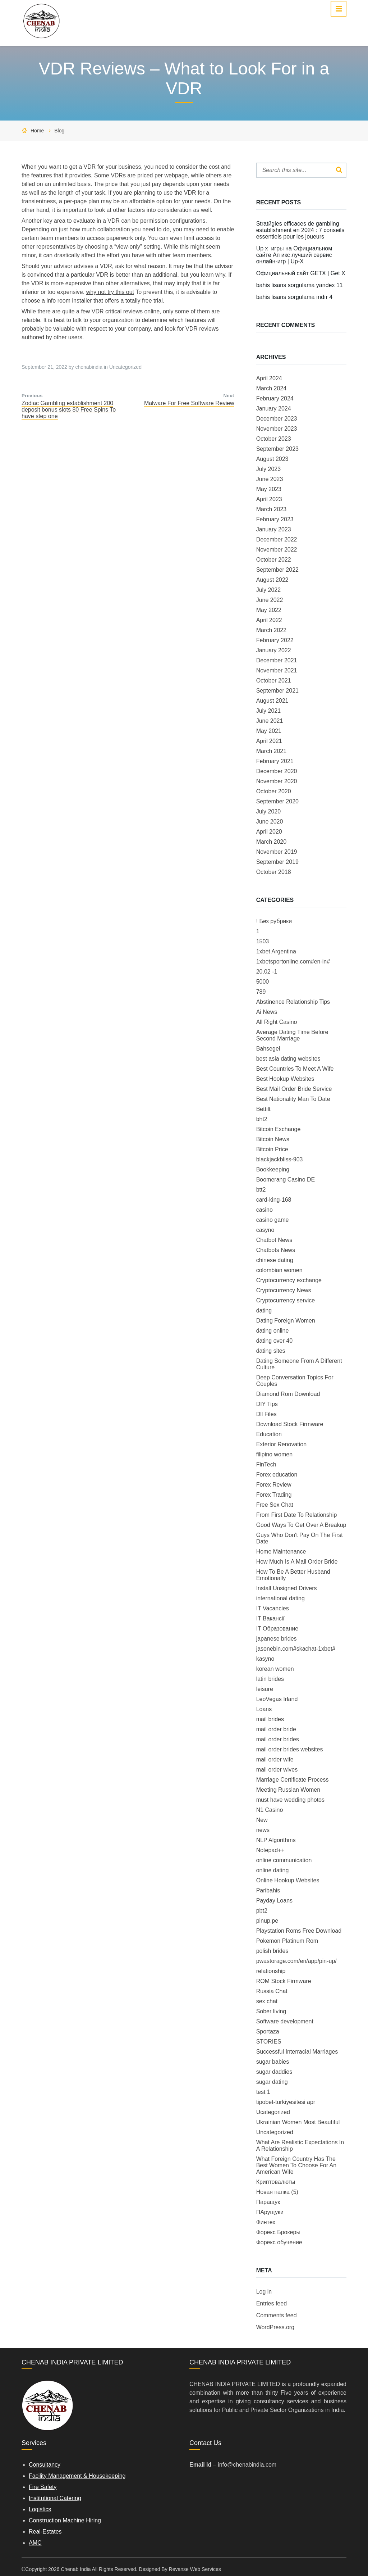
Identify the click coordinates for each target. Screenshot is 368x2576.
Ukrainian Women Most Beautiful (298, 2122)
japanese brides (276, 1639)
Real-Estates (45, 2532)
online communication (284, 1860)
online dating (272, 1870)
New (262, 1820)
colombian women (279, 1270)
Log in (264, 2292)
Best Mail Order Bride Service (294, 1089)
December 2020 (276, 771)
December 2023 (276, 419)
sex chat (267, 2001)
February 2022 (275, 640)
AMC (35, 2543)
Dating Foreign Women (285, 1321)
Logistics (40, 2509)
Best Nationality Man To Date (293, 1099)
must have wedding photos (290, 1800)
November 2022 (276, 550)
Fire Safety (42, 2487)
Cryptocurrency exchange (289, 1280)
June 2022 (269, 600)
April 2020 (269, 832)
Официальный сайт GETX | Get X (300, 273)
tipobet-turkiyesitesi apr (286, 2102)
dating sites (270, 1351)
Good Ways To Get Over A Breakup (301, 1525)
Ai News (266, 1012)
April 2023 (269, 499)
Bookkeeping (273, 1169)
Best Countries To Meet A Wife (295, 1069)
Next (228, 395)
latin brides (270, 1679)
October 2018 (273, 872)
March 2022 (271, 630)
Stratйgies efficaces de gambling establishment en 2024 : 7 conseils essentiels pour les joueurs (300, 230)
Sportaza (267, 2031)
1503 (262, 941)
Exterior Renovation (281, 1444)
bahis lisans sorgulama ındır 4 (294, 297)
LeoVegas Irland (277, 1699)
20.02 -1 (266, 972)
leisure (264, 1689)
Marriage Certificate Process (292, 1780)
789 (261, 992)
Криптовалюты (275, 2182)
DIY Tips (267, 1404)
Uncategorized (125, 367)
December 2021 (276, 660)
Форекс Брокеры (278, 2232)
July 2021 (268, 711)
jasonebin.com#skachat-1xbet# (296, 1649)
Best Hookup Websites (285, 1079)
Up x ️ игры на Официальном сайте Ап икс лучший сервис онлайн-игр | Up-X (294, 254)
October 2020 (273, 791)
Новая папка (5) (277, 2192)
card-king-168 (273, 1200)
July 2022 (268, 590)
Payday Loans (274, 1900)
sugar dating (272, 2082)
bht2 (261, 1119)
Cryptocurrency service (285, 1300)
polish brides (272, 1951)
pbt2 (261, 1911)
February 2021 (275, 761)
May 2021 (268, 731)
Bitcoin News (272, 1139)
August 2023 (272, 459)
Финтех (266, 2222)
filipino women (274, 1454)
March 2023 (271, 509)
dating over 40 (274, 1341)
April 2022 (269, 620)
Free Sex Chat (274, 1505)
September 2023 (277, 449)
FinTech (266, 1464)
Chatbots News (275, 1250)
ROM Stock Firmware (283, 1981)
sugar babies (272, 2062)
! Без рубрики (274, 921)
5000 (262, 982)
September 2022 (277, 570)
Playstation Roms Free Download (298, 1931)
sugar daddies (274, 2072)
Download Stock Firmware (289, 1424)
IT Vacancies (272, 1608)
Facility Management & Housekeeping (77, 2476)
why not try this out (110, 292)
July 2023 (268, 469)
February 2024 (275, 398)
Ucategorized (273, 2112)
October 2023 (273, 439)
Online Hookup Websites (287, 1880)
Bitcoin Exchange (278, 1129)
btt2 (261, 1190)
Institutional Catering (55, 2498)
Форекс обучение (279, 2242)
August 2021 (272, 701)
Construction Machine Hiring (65, 2520)
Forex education (277, 1474)
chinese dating (274, 1260)
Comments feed (276, 2315)
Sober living (271, 2011)
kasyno (265, 1659)
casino (264, 1210)
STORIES (268, 2041)
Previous (32, 395)
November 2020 (276, 781)
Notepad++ (270, 1850)
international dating (280, 1598)
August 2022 (272, 580)
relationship (271, 1971)
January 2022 (273, 650)
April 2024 (269, 378)
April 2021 (269, 741)
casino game (272, 1220)
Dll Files (266, 1414)
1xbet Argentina (276, 951)
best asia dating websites (288, 1059)
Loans (264, 1709)
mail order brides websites (289, 1749)
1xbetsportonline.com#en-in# (293, 961)
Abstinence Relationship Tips (293, 1002)
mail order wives (277, 1770)
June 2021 (269, 721)
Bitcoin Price (272, 1149)
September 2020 (277, 801)
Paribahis (268, 1890)
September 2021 (277, 691)
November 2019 (276, 852)
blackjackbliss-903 (279, 1159)
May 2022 (268, 610)
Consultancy (44, 2465)
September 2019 (277, 862)
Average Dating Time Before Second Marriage (292, 1035)
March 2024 (271, 388)
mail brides (270, 1719)
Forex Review (273, 1485)
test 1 (263, 2092)
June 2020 (269, 821)
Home (37, 130)
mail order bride (276, 1729)
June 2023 (269, 479)
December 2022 (276, 539)
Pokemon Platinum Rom (287, 1941)
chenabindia (88, 367)
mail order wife (275, 1759)
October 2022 (273, 560)
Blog (59, 130)
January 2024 (273, 408)
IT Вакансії (270, 1618)
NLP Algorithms (276, 1840)
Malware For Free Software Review (189, 403)
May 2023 (268, 489)
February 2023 (275, 519)
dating (264, 1310)
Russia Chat (272, 1991)
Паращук (268, 2202)
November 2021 (276, 670)
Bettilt (263, 1109)
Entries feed (271, 2303)
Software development (284, 2021)
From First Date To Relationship (296, 1515)
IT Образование (277, 1628)
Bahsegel (268, 1049)
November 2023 (276, 429)
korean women (275, 1669)
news (263, 1830)
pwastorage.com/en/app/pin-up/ (296, 1961)
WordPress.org (275, 2327)
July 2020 (268, 811)
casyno (265, 1230)
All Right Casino (276, 1022)
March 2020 (271, 842)
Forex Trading (274, 1495)
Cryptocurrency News (283, 1290)
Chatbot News (274, 1240)
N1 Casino (269, 1810)
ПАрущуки (270, 2212)
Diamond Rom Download (288, 1394)
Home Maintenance (281, 1551)
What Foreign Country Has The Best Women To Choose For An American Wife (296, 2165)
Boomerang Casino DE (285, 1179)
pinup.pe (267, 1921)
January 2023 (273, 529)
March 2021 (271, 751)
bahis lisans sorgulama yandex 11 (299, 285)
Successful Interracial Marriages (297, 2052)
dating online (272, 1331)
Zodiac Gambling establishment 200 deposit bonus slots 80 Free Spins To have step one (69, 409)
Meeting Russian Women (288, 1790)
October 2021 (273, 680)
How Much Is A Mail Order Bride (297, 1562)
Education (269, 1434)
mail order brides (277, 1739)
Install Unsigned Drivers (286, 1588)
